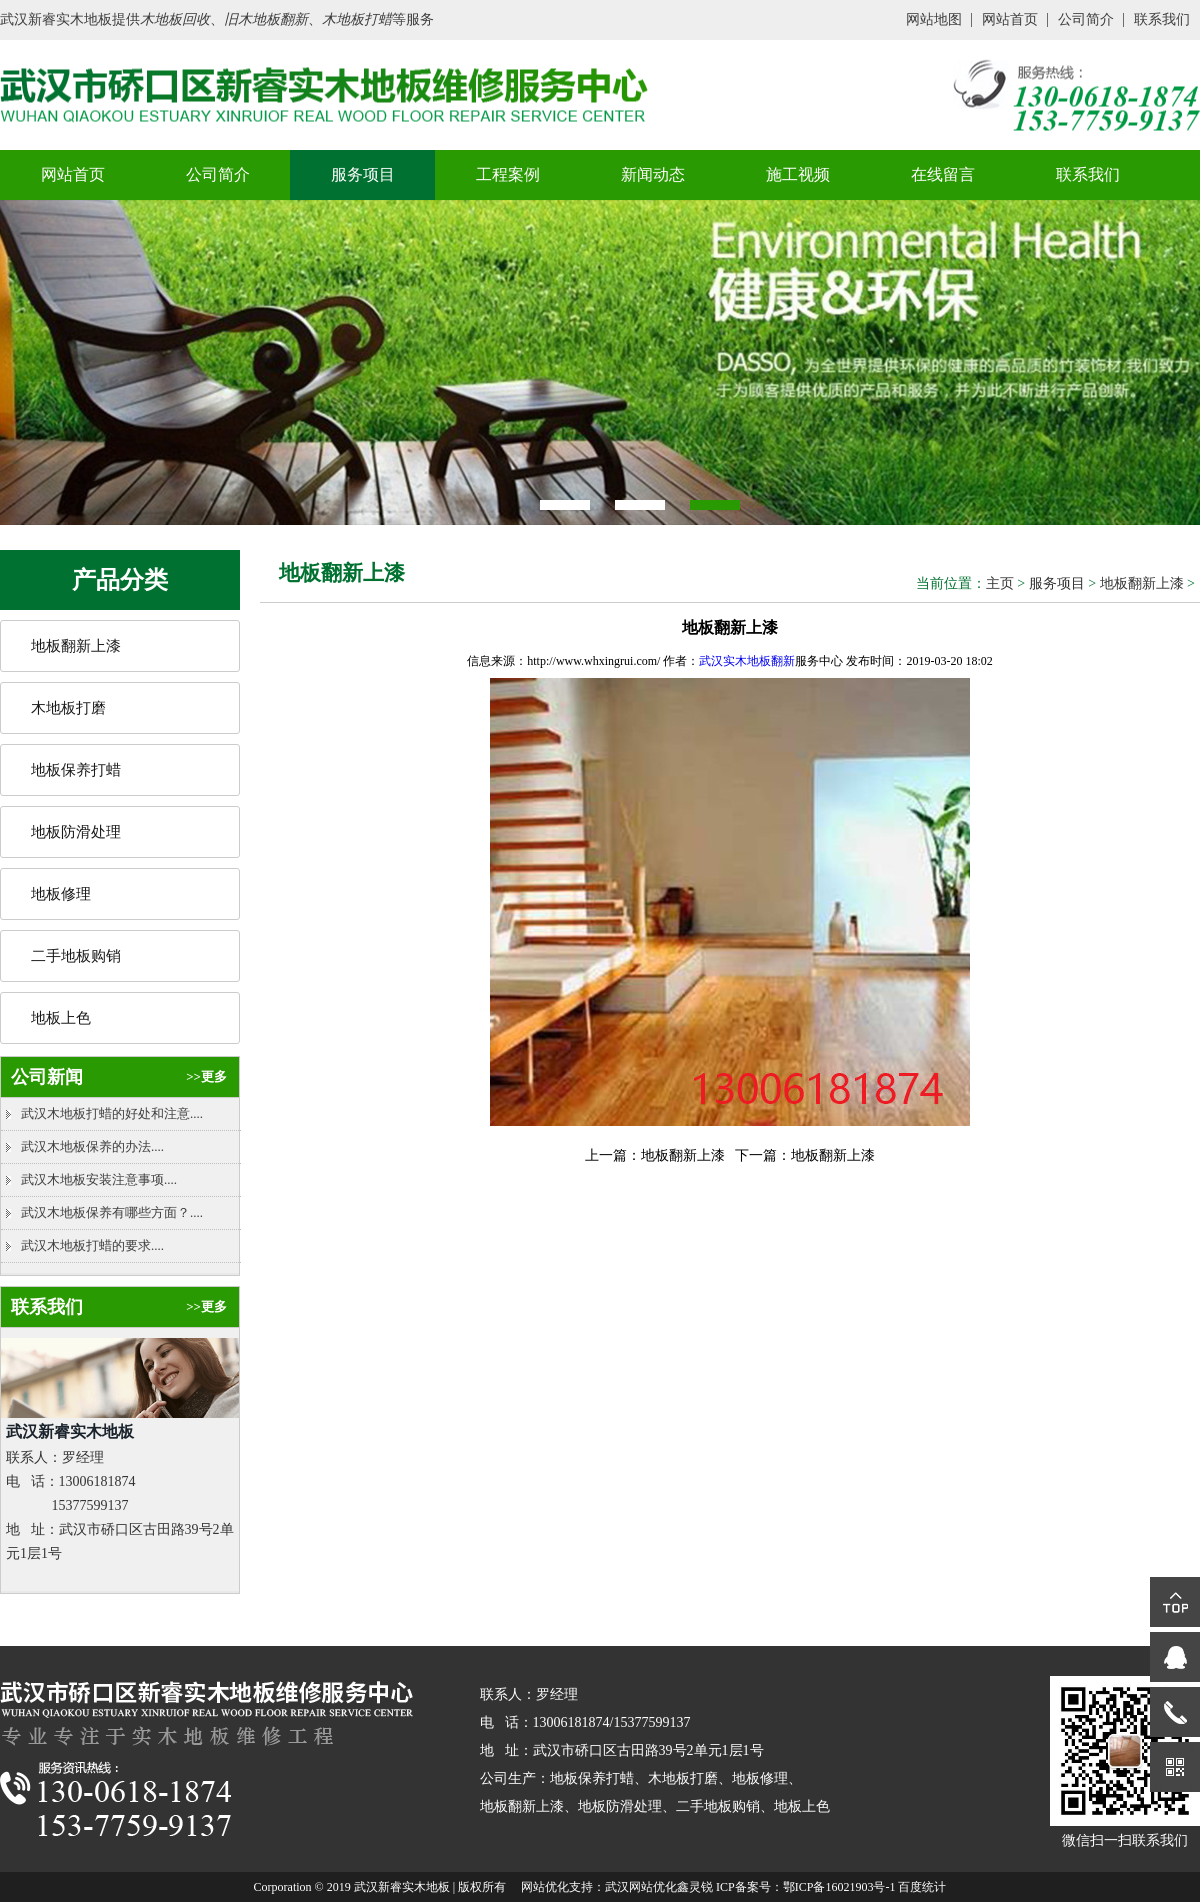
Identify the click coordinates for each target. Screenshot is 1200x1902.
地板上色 (61, 1018)
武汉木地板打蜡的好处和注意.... (112, 1113)
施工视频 (798, 174)
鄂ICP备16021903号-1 (839, 1887)
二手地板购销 (76, 956)
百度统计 (922, 1887)
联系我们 (1162, 19)
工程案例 (508, 174)
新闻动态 (653, 174)
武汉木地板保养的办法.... (92, 1146)
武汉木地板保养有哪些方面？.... (112, 1212)
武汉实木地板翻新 (747, 661)
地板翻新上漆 (76, 646)
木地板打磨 (68, 708)
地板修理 (61, 894)
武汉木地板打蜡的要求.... (92, 1245)
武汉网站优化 (641, 1887)
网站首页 (1010, 19)
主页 (1000, 583)
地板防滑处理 (76, 832)
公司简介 (1086, 19)
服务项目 (363, 174)
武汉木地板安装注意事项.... (99, 1179)
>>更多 (206, 1076)
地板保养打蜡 (76, 770)
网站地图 (934, 19)
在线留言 (943, 174)
